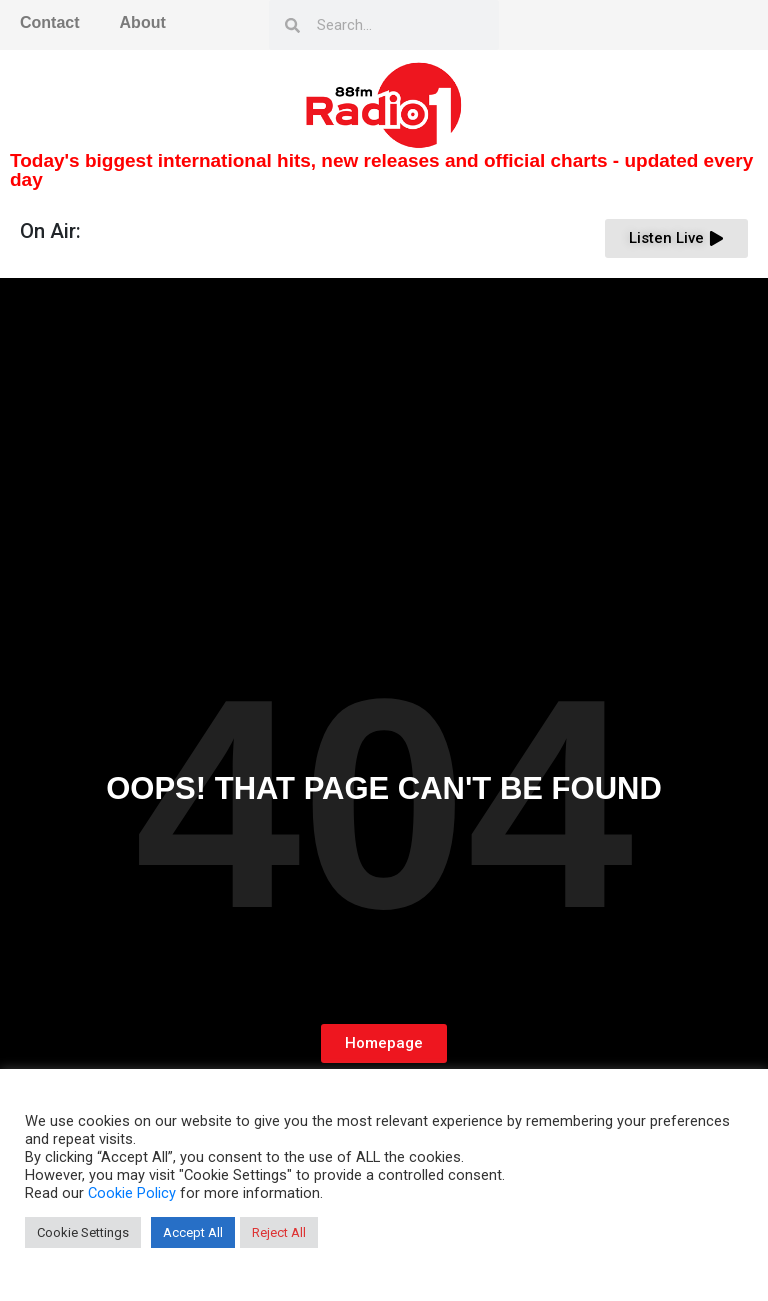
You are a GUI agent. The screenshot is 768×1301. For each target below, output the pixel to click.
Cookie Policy (132, 1193)
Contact (50, 22)
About (143, 22)
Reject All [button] (279, 1232)
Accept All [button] (193, 1232)
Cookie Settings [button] (83, 1232)
